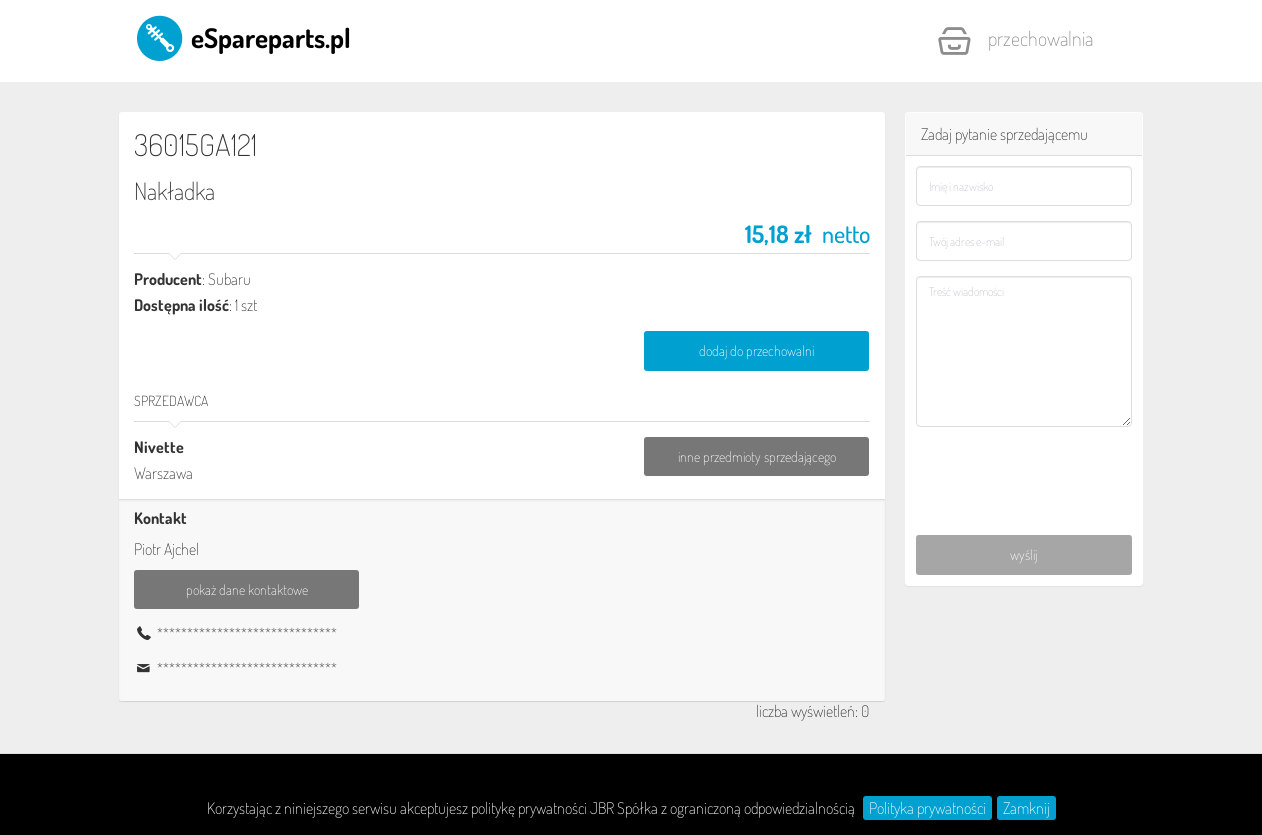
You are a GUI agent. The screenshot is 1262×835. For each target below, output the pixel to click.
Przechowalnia (1015, 41)
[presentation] (1025, 470)
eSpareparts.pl (242, 37)
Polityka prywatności (927, 808)
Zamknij (1026, 808)
